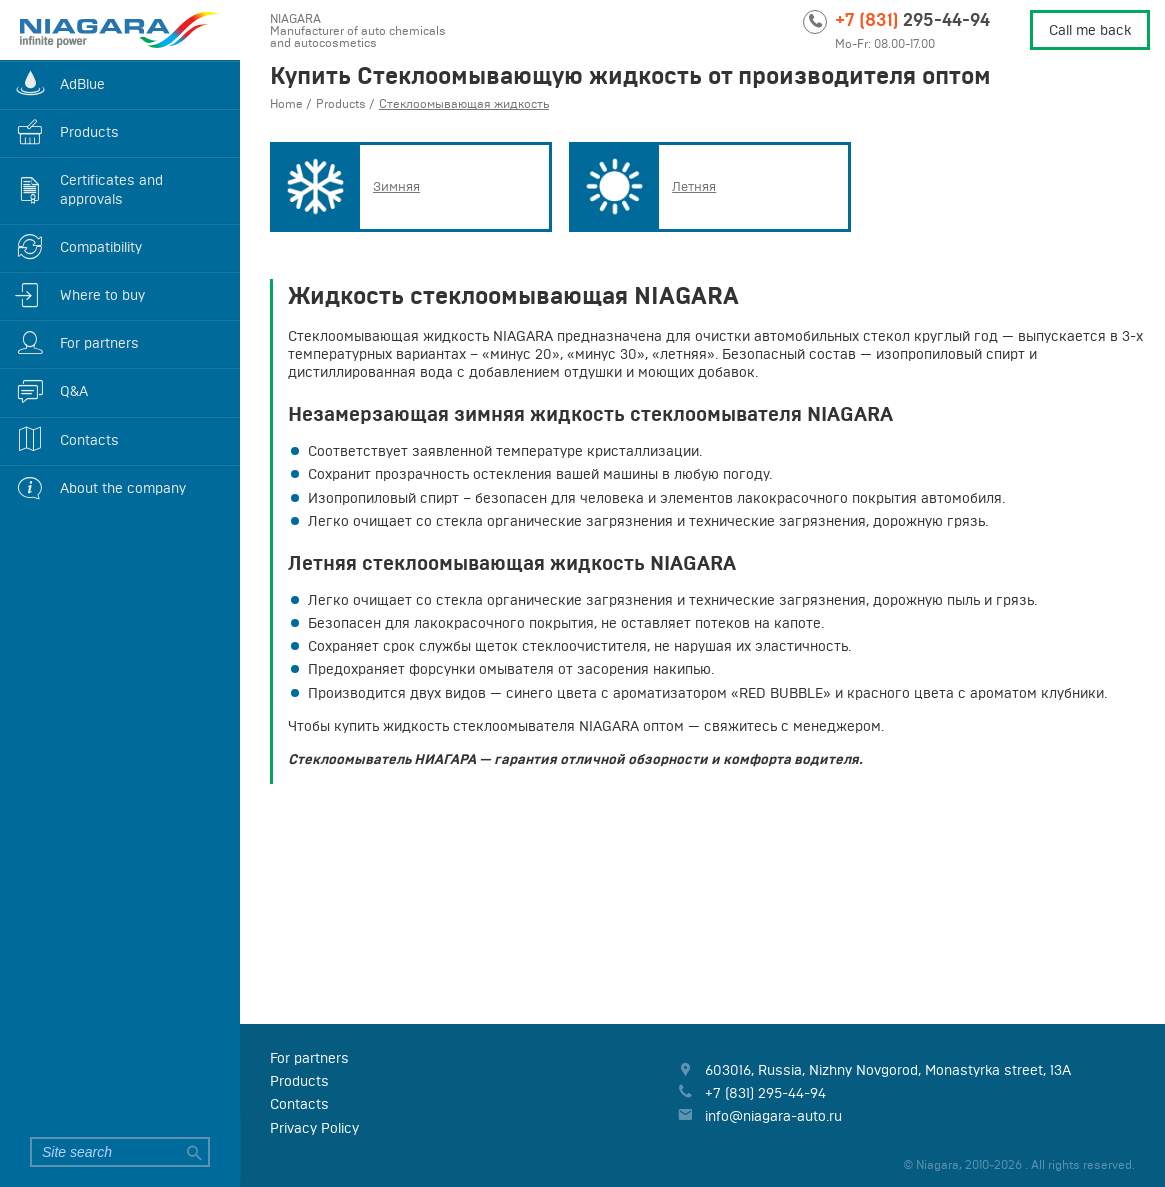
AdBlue (82, 84)
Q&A (74, 391)
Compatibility (101, 247)
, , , (888, 1070)
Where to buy (102, 295)
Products (89, 132)
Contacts (89, 440)
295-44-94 (912, 19)
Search (195, 1152)
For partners (99, 343)
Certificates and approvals (111, 189)
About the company (123, 488)
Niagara (120, 30)
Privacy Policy (314, 1128)
